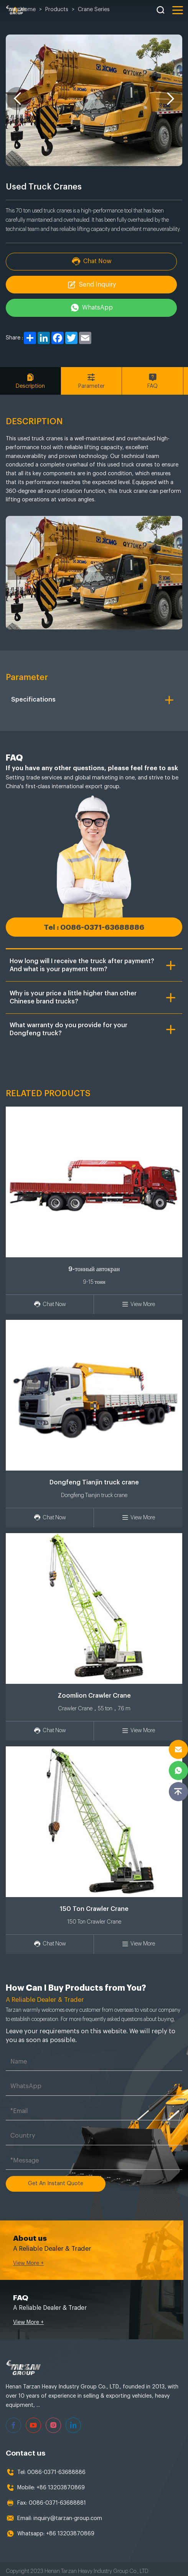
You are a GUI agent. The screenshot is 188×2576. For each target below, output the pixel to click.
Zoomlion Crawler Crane (94, 1695)
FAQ (157, 380)
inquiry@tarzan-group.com (67, 2513)
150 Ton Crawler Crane (94, 1909)
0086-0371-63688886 (56, 2467)
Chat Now (94, 261)
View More (138, 1304)
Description (31, 380)
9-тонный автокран (94, 1269)
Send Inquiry (94, 285)
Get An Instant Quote (55, 2182)
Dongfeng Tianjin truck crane (94, 1482)
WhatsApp (94, 308)
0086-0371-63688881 (57, 2498)
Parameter (94, 380)
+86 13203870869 (60, 2482)
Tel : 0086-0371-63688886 (94, 927)
